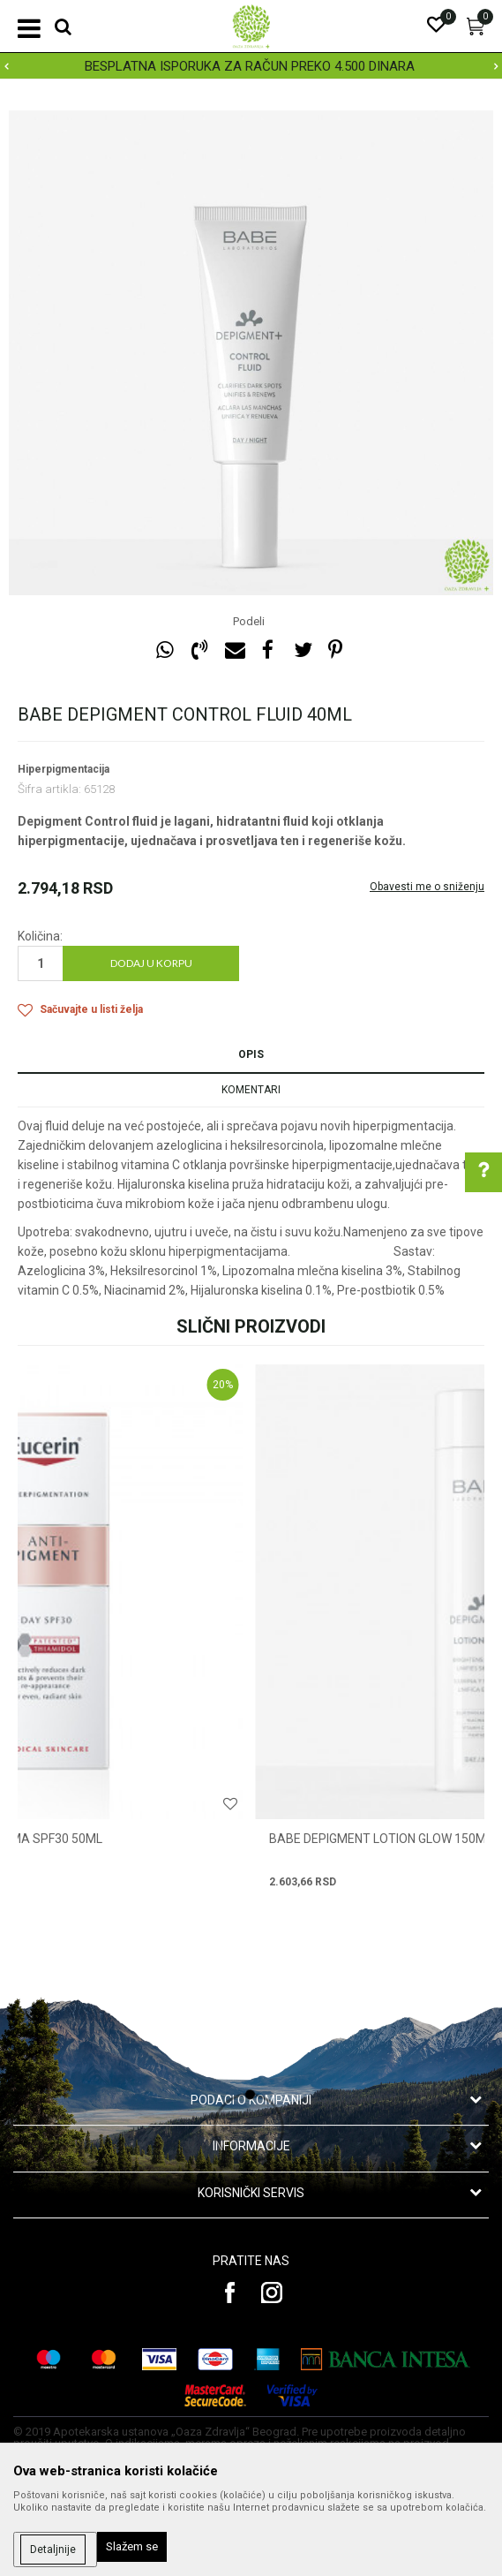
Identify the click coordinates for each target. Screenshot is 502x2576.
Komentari (251, 1090)
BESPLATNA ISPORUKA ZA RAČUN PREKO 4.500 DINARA (250, 66)
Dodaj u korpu (151, 963)
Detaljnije (53, 2549)
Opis (251, 1054)
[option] (251, 66)
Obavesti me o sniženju (427, 886)
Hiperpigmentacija (63, 769)
